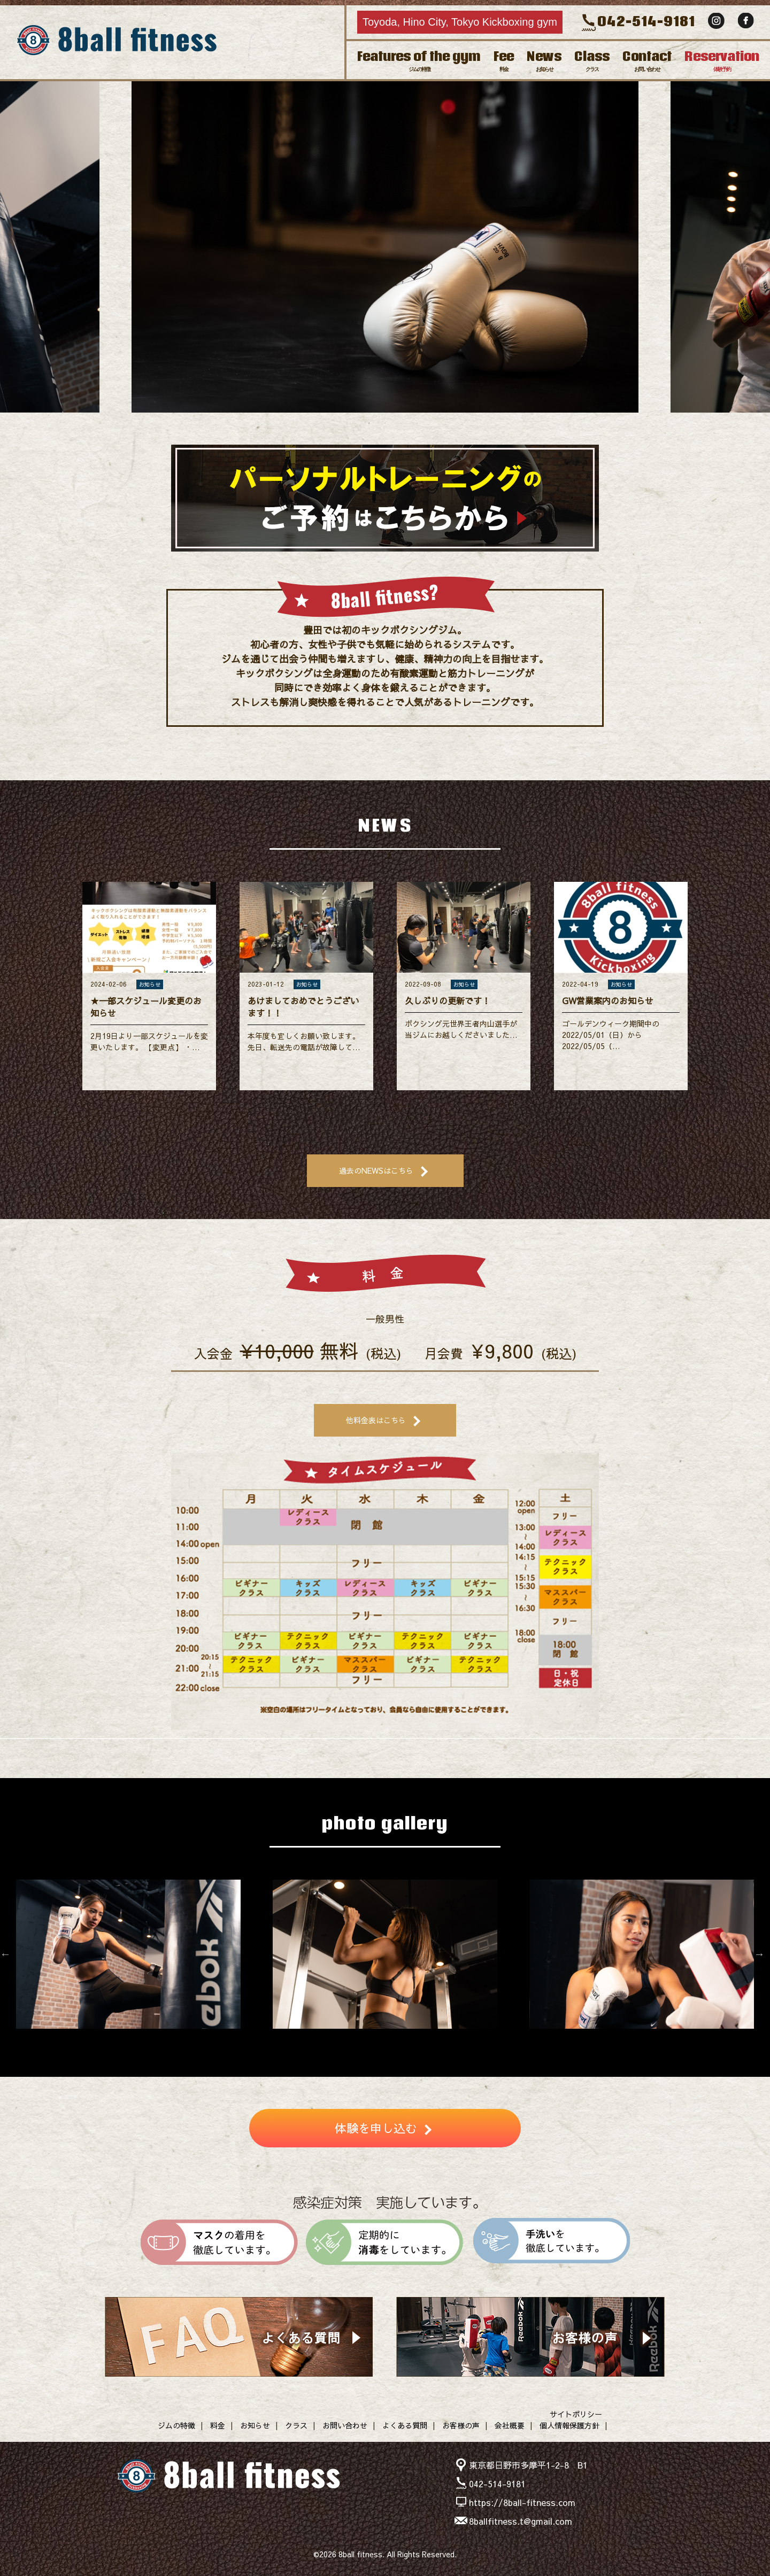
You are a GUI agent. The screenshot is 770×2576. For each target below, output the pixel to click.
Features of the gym (419, 60)
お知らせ (255, 2425)
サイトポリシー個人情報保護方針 (571, 2420)
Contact (647, 60)
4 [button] (401, 423)
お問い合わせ (344, 2425)
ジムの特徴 (176, 2425)
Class (592, 60)
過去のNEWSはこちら (376, 1170)
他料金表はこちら (376, 1420)
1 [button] (353, 423)
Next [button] (759, 244)
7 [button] (417, 2039)
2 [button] (369, 423)
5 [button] (417, 423)
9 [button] (449, 2039)
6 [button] (401, 2039)
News (544, 60)
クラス (296, 2425)
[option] (385, 244)
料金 (217, 2425)
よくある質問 (404, 2425)
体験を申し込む (376, 2128)
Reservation (721, 60)
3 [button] (385, 423)
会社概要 (510, 2425)
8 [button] (433, 2039)
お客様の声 (461, 2425)
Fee (504, 60)
